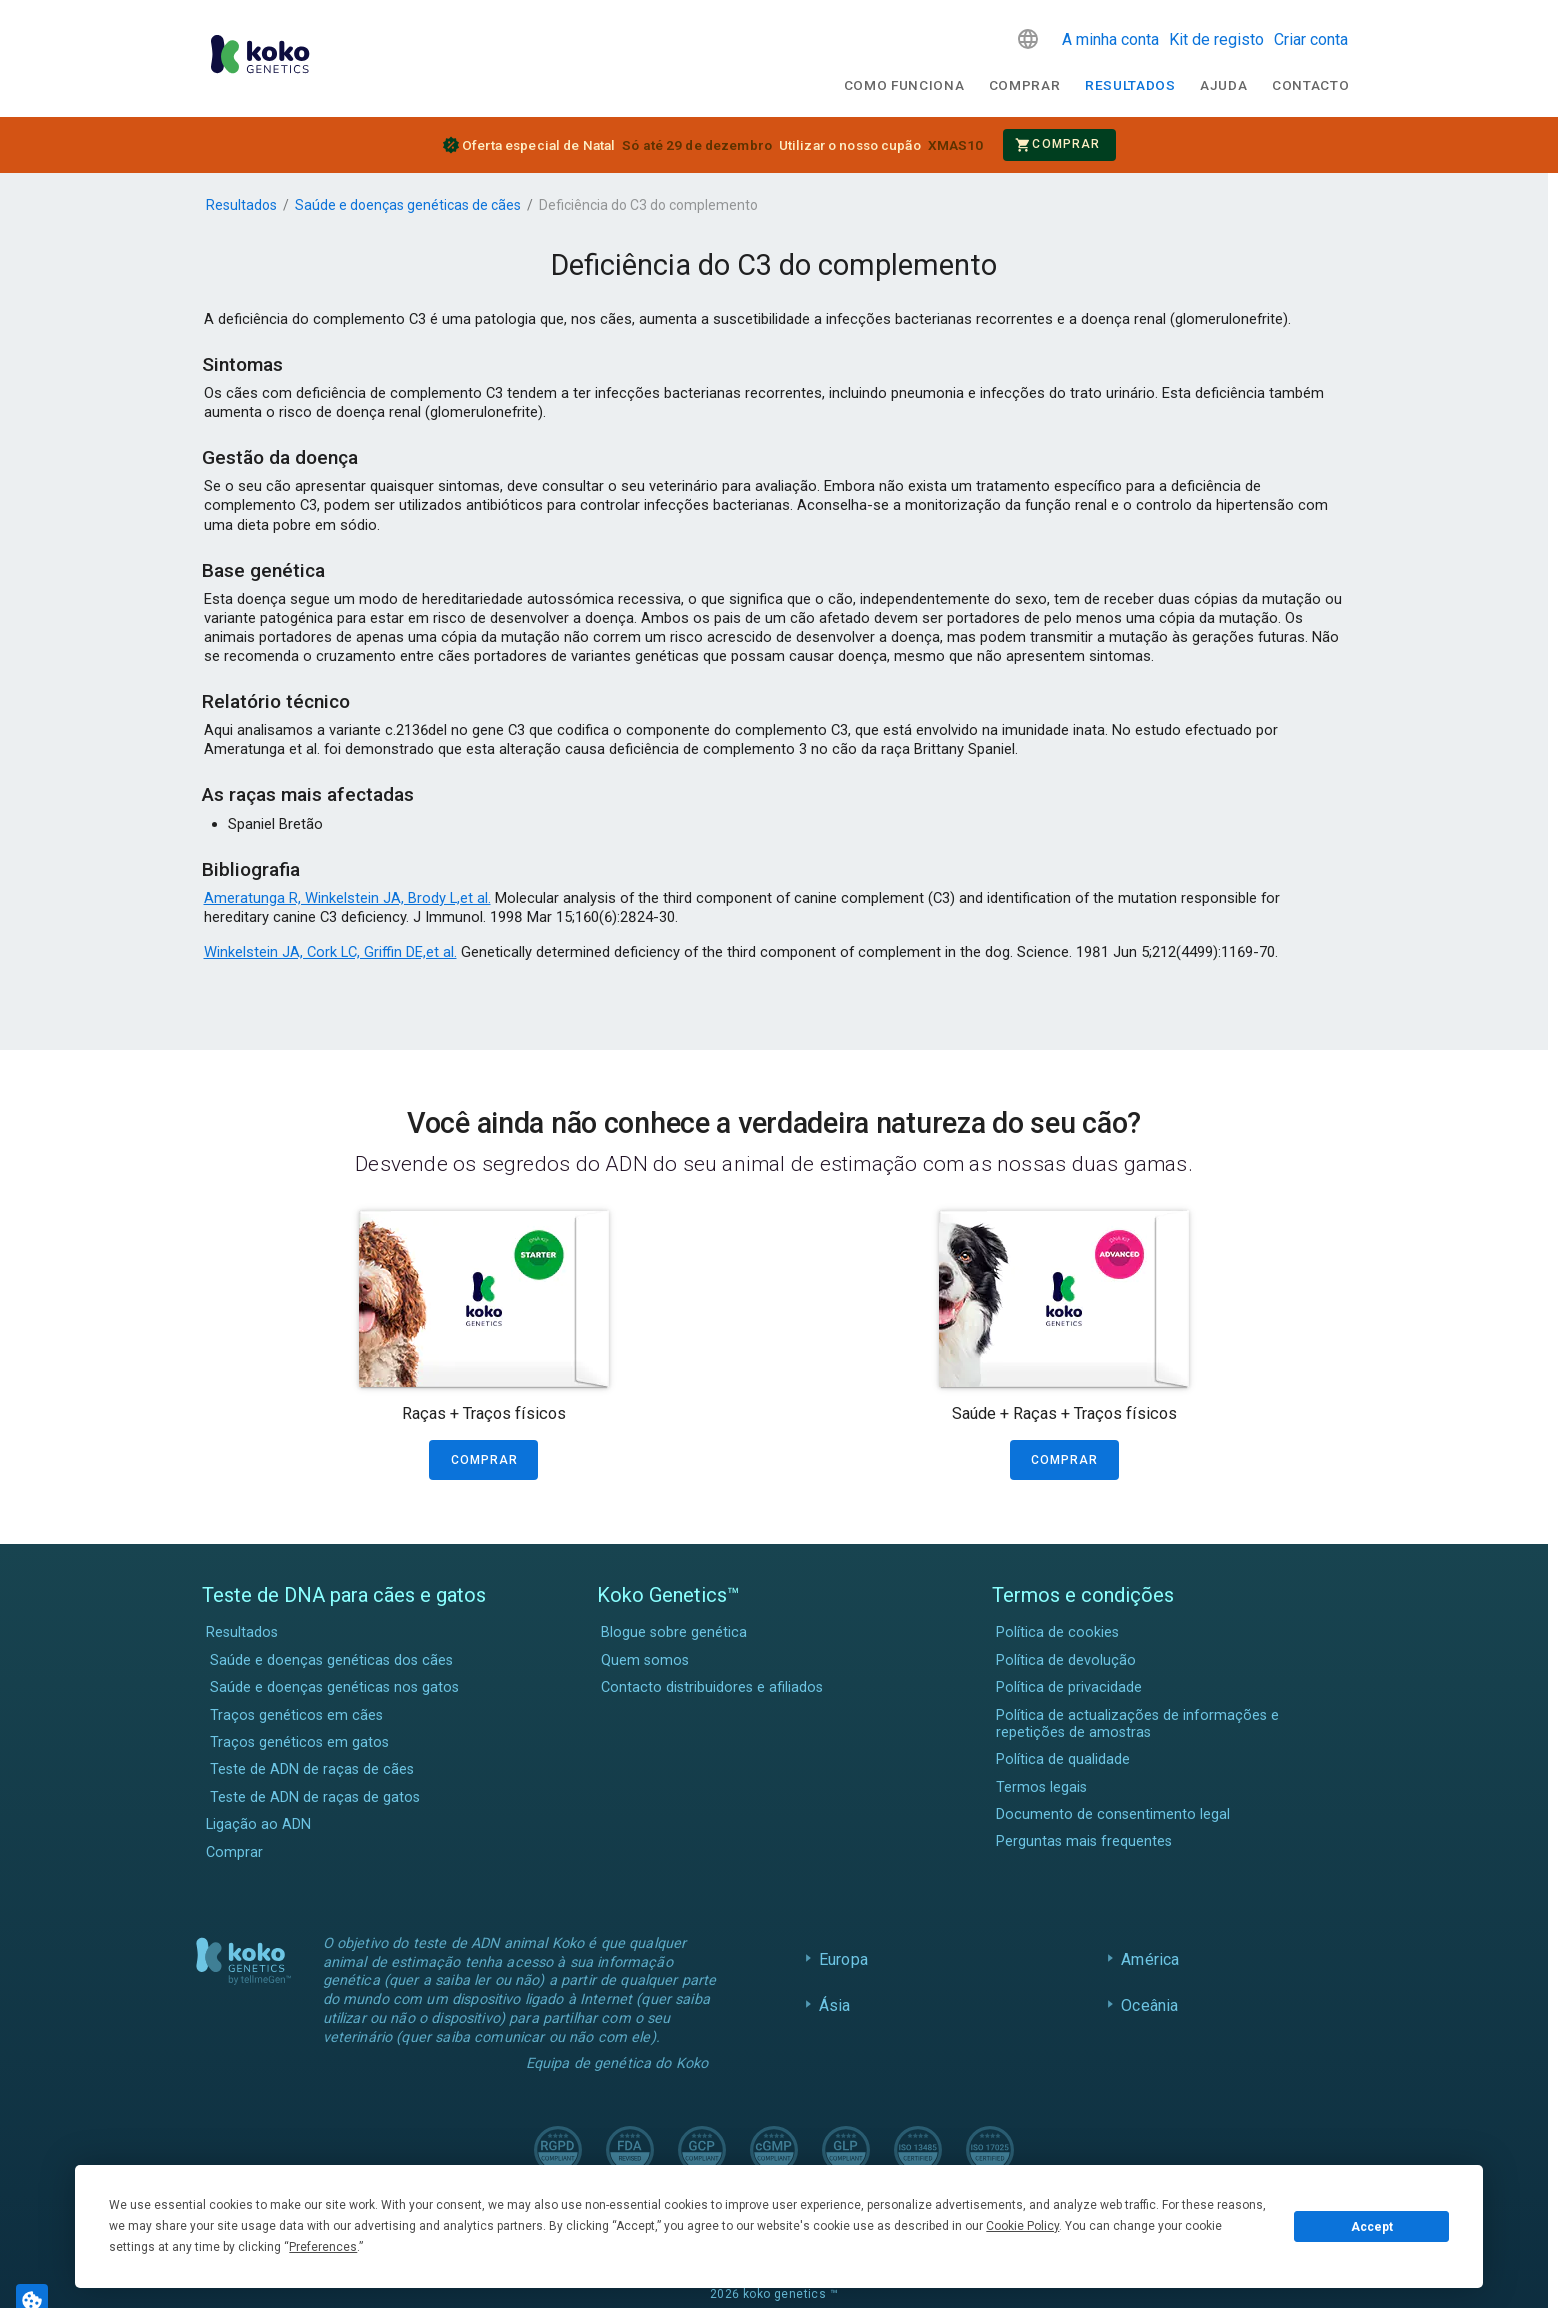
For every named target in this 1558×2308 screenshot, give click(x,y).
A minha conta (1110, 39)
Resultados (1130, 85)
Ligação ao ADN (258, 1824)
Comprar (1025, 85)
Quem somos (645, 1660)
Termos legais (1041, 1787)
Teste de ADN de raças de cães (312, 1769)
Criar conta (1311, 39)
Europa (843, 1959)
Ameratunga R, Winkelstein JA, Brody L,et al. (347, 898)
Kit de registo (1216, 39)
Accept (1372, 2227)
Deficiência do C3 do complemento (648, 205)
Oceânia (1149, 2005)
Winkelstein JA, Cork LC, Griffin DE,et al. (330, 952)
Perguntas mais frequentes (1084, 1841)
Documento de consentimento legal (1113, 1814)
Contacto (1310, 85)
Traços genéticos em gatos (299, 1742)
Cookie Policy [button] (1022, 2226)
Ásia (835, 2005)
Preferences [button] (323, 2247)
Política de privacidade (1069, 1687)
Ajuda (1223, 85)
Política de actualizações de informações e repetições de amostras (1137, 1724)
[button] (1028, 39)
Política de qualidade (1063, 1759)
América (1150, 1959)
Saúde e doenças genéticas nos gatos (334, 1687)
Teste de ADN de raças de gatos (315, 1797)
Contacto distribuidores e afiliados (712, 1687)
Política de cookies (1057, 1632)
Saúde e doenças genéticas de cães (408, 205)
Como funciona (904, 85)
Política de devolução (1066, 1660)
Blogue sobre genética (674, 1632)
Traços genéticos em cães (296, 1715)
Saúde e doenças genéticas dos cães (331, 1660)
